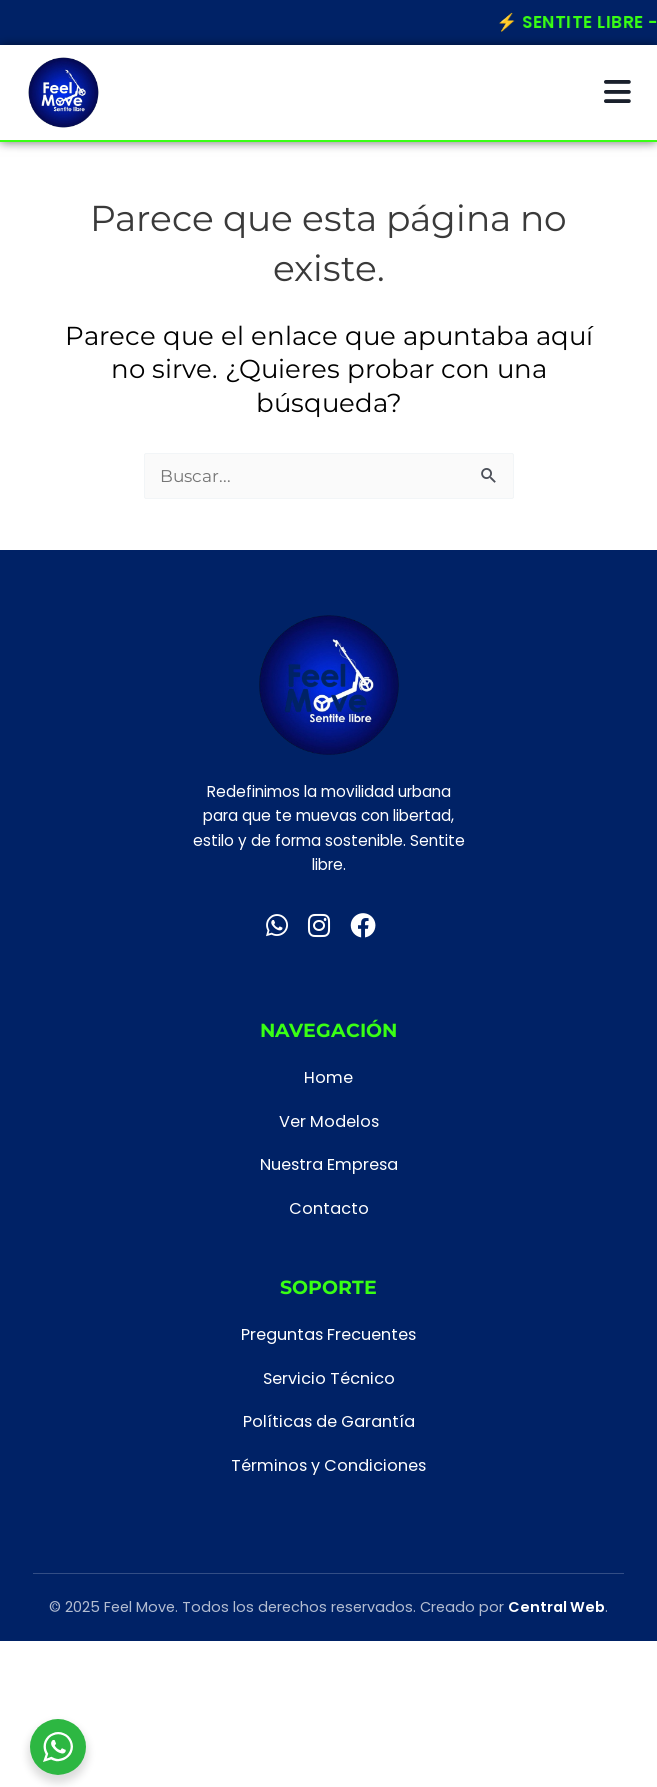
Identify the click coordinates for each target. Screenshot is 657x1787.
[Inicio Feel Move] (63, 92)
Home (328, 1077)
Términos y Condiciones (328, 1465)
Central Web (556, 1607)
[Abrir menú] (617, 93)
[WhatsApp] (277, 926)
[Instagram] (319, 926)
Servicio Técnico (329, 1378)
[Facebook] (363, 926)
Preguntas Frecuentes (328, 1334)
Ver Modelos (329, 1121)
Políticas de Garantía (329, 1421)
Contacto (329, 1208)
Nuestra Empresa (329, 1164)
